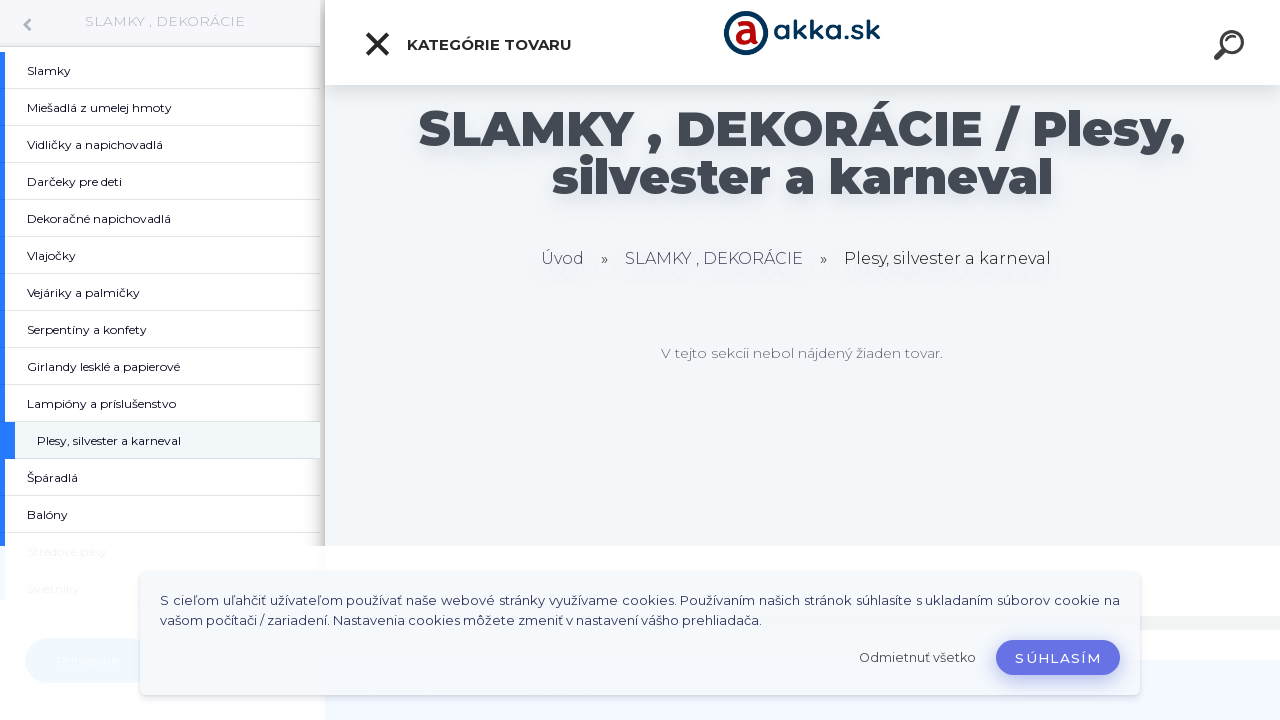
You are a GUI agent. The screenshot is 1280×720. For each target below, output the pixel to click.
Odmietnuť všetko (917, 657)
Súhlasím (1058, 658)
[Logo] (802, 42)
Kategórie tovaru (467, 44)
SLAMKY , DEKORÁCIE (165, 21)
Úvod (562, 258)
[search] (1232, 48)
